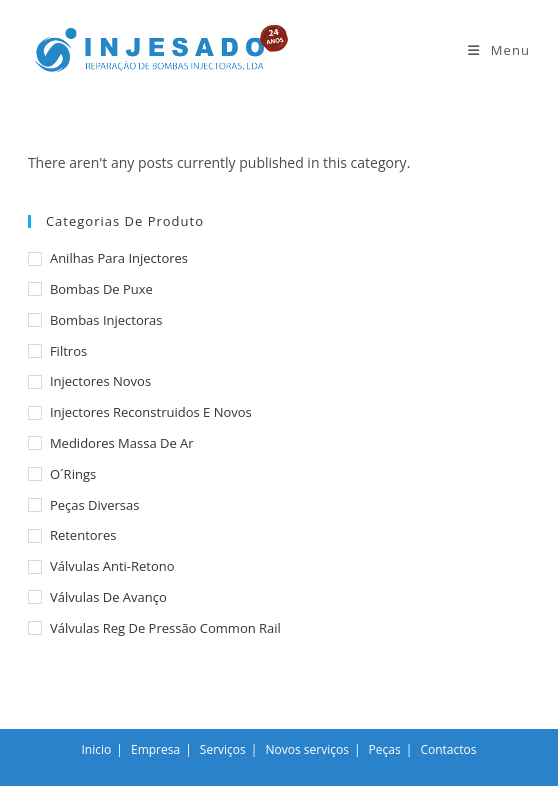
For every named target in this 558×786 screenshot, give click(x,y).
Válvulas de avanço (108, 597)
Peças (385, 749)
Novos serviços (307, 749)
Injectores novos (100, 381)
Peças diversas (95, 505)
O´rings (73, 474)
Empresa (155, 749)
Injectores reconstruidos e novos (151, 412)
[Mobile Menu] (499, 50)
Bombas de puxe (101, 289)
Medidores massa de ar (122, 443)
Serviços (223, 749)
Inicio (97, 749)
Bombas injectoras (106, 320)
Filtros (68, 351)
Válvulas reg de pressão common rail (165, 628)
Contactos (448, 749)
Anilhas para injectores (119, 258)
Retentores (83, 535)
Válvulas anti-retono (112, 566)
